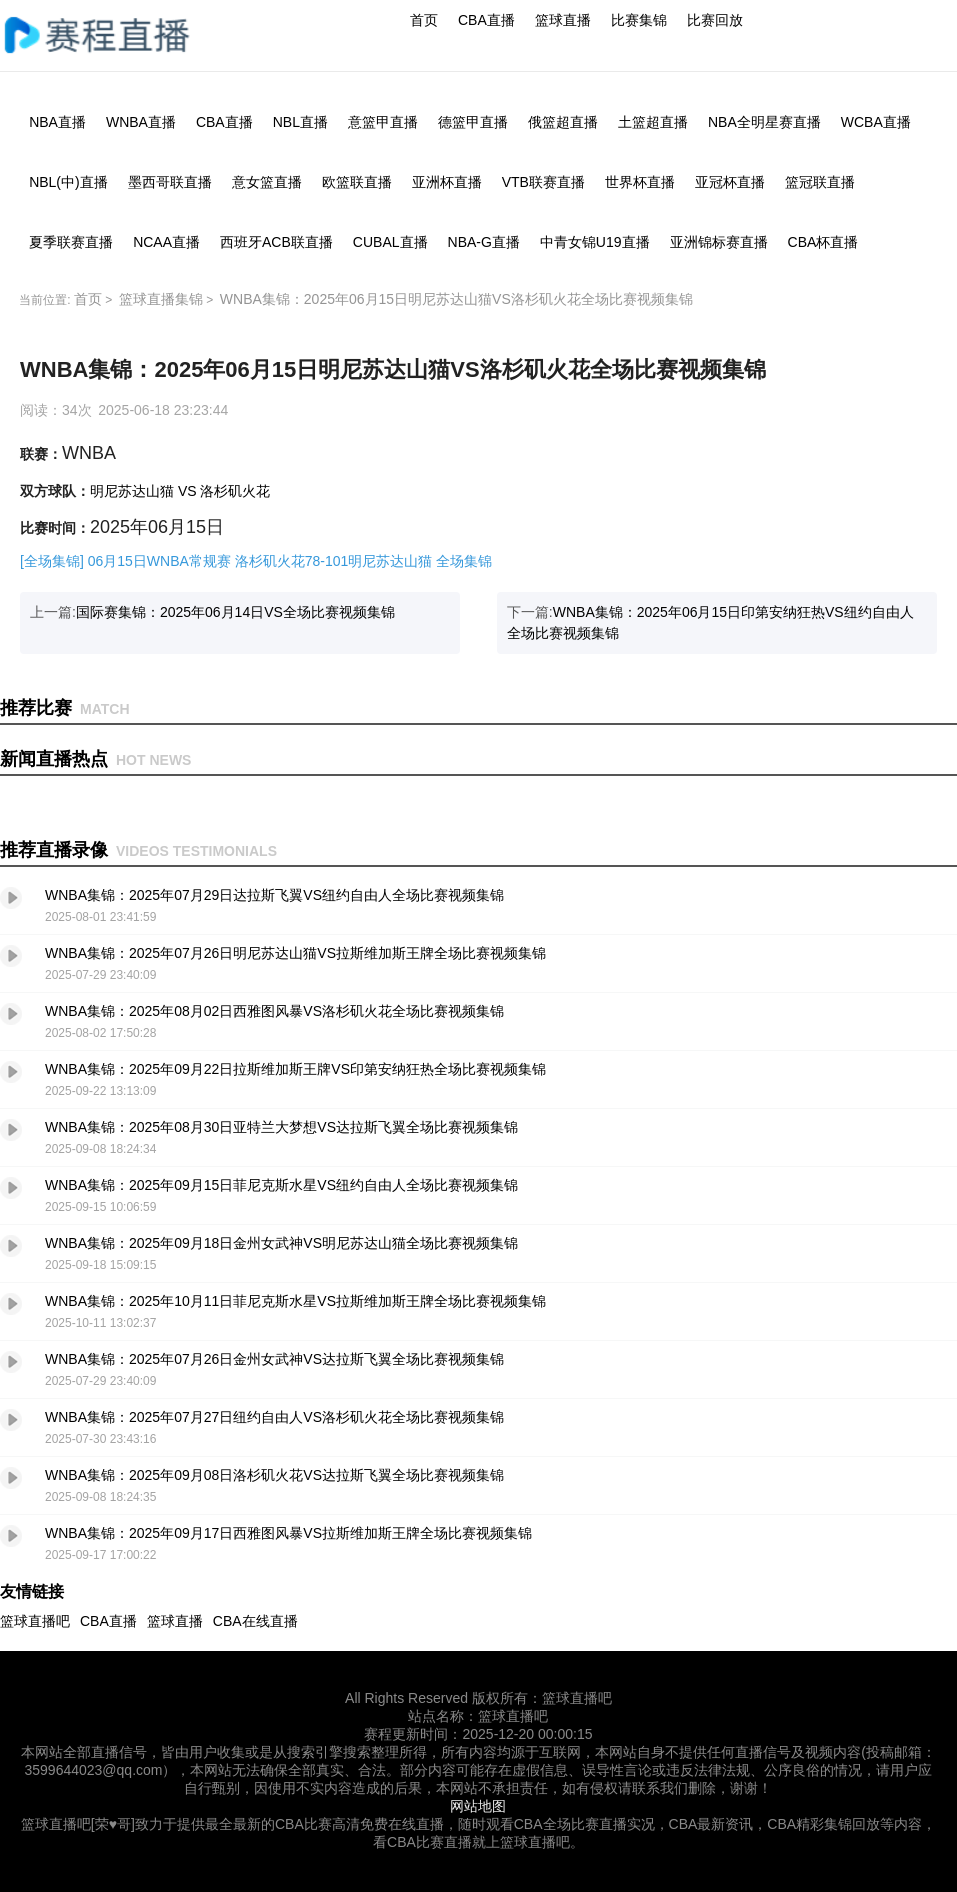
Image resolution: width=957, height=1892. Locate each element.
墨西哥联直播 (170, 182)
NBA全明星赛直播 (764, 122)
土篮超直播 (653, 122)
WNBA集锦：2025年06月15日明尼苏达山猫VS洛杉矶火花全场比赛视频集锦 (456, 299)
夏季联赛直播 (71, 242)
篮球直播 (563, 20)
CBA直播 (486, 20)
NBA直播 (57, 122)
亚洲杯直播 (447, 182)
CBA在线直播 (255, 1621)
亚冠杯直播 (730, 182)
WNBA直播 (141, 122)
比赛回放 (715, 20)
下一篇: (710, 622)
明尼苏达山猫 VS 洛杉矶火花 (180, 491)
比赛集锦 (639, 20)
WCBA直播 (876, 122)
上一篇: (212, 612)
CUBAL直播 (390, 242)
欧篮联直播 (357, 182)
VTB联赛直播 (543, 182)
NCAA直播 (166, 242)
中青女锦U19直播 (595, 242)
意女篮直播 (267, 182)
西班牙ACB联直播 (276, 242)
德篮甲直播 (473, 122)
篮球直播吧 (35, 1621)
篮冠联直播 (820, 182)
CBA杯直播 (823, 242)
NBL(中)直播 (68, 182)
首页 (424, 20)
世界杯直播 (640, 182)
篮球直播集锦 (161, 299)
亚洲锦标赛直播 (719, 242)
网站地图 (478, 1806)
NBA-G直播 (484, 242)
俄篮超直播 (563, 122)
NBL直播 (300, 122)
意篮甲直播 (383, 122)
